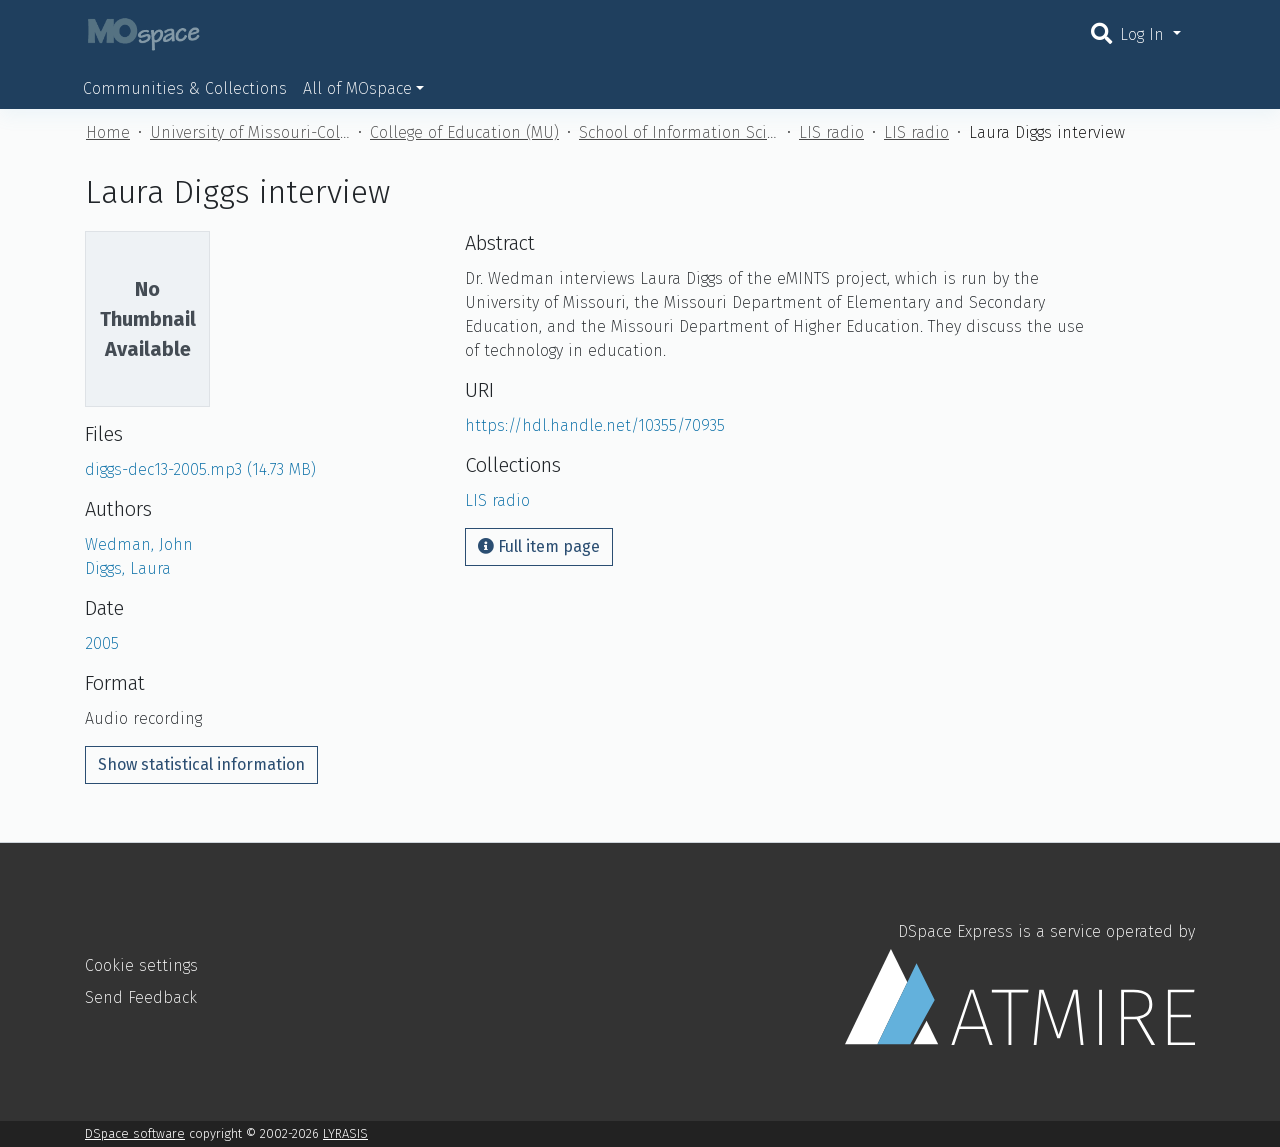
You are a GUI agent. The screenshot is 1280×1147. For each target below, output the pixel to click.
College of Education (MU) (464, 132)
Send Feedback (141, 997)
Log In (1144, 34)
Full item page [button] (539, 546)
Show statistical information (201, 764)
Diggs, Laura (128, 568)
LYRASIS (345, 1133)
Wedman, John (139, 544)
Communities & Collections (185, 88)
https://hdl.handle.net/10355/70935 (595, 425)
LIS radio (831, 132)
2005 (102, 643)
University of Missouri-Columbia (250, 132)
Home (108, 132)
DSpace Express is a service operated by (1020, 983)
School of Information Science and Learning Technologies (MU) (679, 132)
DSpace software (135, 1133)
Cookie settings (141, 965)
